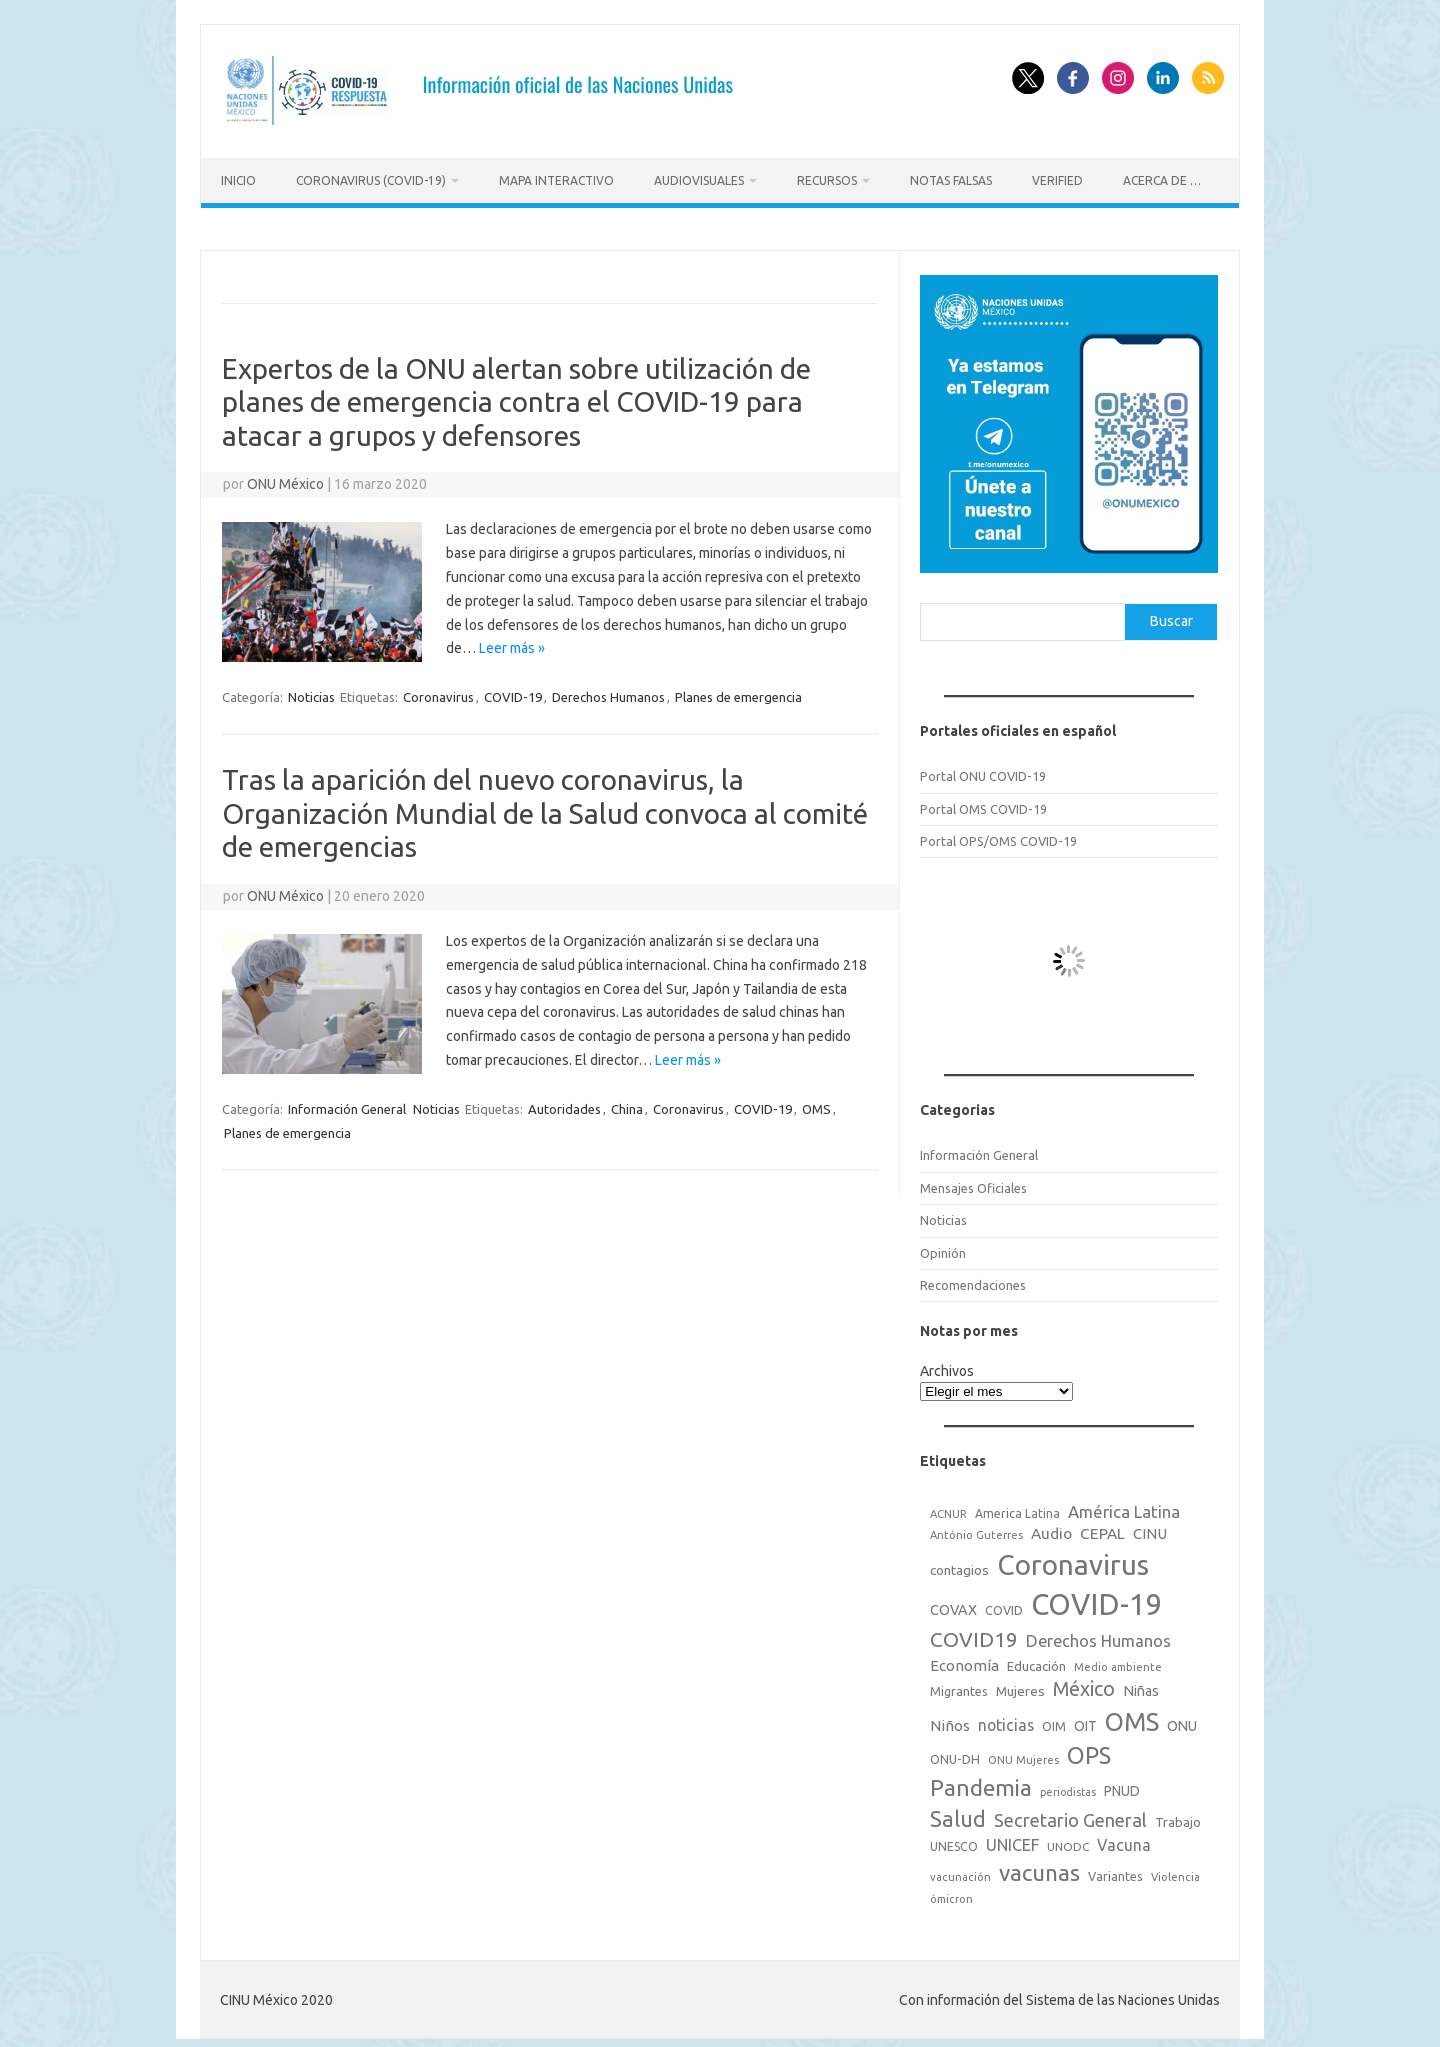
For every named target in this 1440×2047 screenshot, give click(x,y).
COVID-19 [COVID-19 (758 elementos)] (1097, 1598)
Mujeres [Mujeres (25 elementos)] (1020, 1685)
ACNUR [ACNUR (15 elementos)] (948, 1508)
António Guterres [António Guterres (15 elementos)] (976, 1529)
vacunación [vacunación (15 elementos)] (960, 1871)
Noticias (311, 691)
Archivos (947, 1365)
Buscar (1171, 615)
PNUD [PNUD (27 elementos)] (1122, 1785)
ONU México (285, 478)
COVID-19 (513, 691)
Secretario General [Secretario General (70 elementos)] (1070, 1814)
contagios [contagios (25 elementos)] (959, 1564)
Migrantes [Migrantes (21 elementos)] (959, 1685)
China (627, 1103)
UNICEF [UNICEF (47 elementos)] (1012, 1839)
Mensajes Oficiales (973, 1182)
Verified (1057, 180)
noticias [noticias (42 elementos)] (1006, 1719)
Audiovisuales (699, 180)
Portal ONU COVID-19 (983, 770)
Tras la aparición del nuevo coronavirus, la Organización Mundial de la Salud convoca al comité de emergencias (545, 807)
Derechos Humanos (608, 691)
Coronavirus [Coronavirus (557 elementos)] (1073, 1558)
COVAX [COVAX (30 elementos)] (953, 1604)
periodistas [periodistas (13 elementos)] (1068, 1786)
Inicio (238, 180)
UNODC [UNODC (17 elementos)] (1068, 1840)
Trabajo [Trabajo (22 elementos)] (1178, 1816)
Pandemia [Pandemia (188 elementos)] (981, 1781)
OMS (816, 1103)
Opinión (943, 1246)
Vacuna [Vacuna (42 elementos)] (1124, 1839)
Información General (347, 1103)
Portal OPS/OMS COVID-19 (998, 835)
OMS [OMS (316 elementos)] (1132, 1715)
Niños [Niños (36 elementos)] (950, 1719)
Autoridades (564, 1103)
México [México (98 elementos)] (1084, 1683)
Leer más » (512, 642)
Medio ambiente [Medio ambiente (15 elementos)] (1118, 1660)
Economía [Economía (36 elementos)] (964, 1658)
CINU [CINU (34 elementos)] (1150, 1527)
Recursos (827, 180)
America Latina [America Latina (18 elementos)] (1017, 1507)
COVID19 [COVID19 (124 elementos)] (974, 1633)
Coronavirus (438, 691)
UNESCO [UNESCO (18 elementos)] (954, 1840)
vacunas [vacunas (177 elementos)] (1039, 1866)
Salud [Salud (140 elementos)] (958, 1813)
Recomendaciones (973, 1279)
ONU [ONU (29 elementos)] (1182, 1720)
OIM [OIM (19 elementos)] (1054, 1720)
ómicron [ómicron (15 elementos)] (951, 1893)
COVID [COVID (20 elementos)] (1004, 1604)
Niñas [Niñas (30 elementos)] (1141, 1685)
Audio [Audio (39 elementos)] (1051, 1527)
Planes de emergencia (738, 691)
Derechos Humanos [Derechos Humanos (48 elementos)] (1098, 1635)
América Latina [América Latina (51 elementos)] (1124, 1505)
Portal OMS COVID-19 (983, 802)
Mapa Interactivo (556, 180)
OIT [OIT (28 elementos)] (1085, 1720)
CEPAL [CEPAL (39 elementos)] (1102, 1527)
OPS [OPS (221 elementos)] (1089, 1749)
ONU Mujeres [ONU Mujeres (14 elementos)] (1023, 1754)
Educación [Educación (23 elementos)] (1036, 1659)
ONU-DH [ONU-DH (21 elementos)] (955, 1753)
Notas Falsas (951, 180)
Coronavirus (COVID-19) (371, 180)
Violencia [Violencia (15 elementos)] (1175, 1871)
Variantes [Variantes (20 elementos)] (1115, 1870)
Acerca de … (1162, 180)
